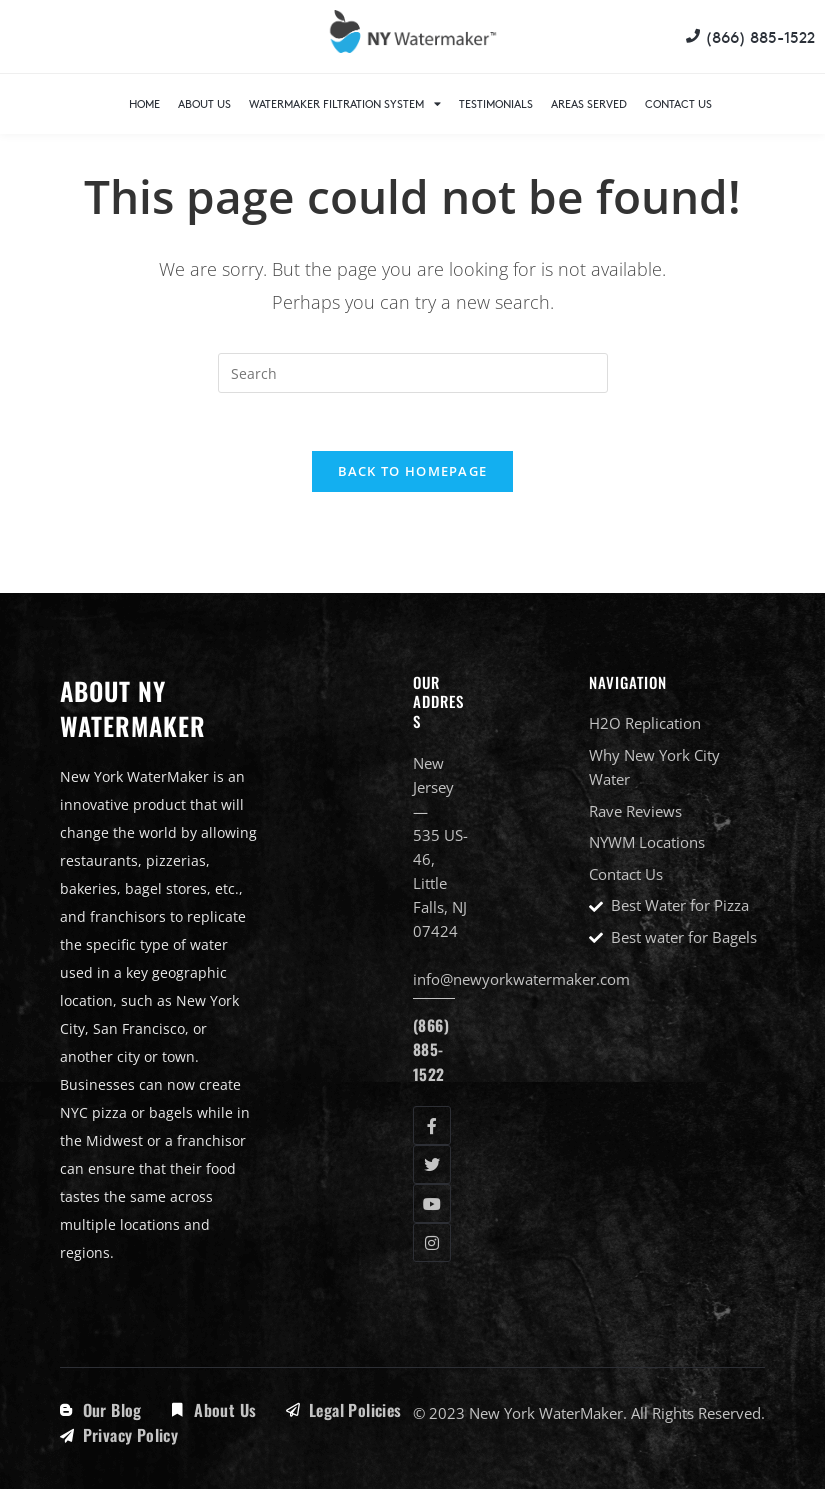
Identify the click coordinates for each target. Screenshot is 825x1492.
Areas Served (589, 103)
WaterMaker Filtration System (345, 103)
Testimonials (496, 103)
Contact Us (678, 103)
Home (144, 103)
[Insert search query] (413, 373)
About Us (204, 103)
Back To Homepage (413, 474)
